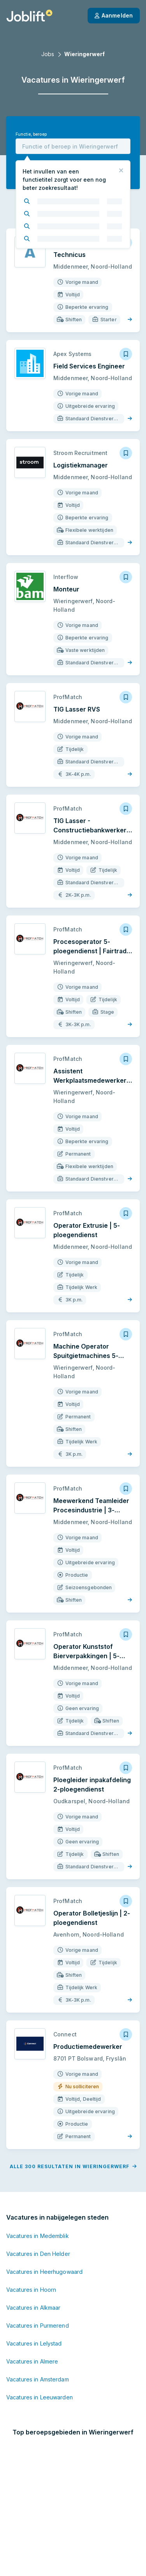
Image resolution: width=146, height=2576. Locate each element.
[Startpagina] (29, 15)
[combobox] (73, 146)
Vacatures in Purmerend (37, 2250)
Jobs (47, 54)
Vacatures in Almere (32, 2286)
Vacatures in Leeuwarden (39, 2322)
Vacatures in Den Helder (38, 2179)
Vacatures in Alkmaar (33, 2232)
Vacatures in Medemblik (37, 2161)
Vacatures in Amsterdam (37, 2304)
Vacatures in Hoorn (31, 2214)
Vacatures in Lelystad (34, 2268)
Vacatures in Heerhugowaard (44, 2197)
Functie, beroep (31, 134)
